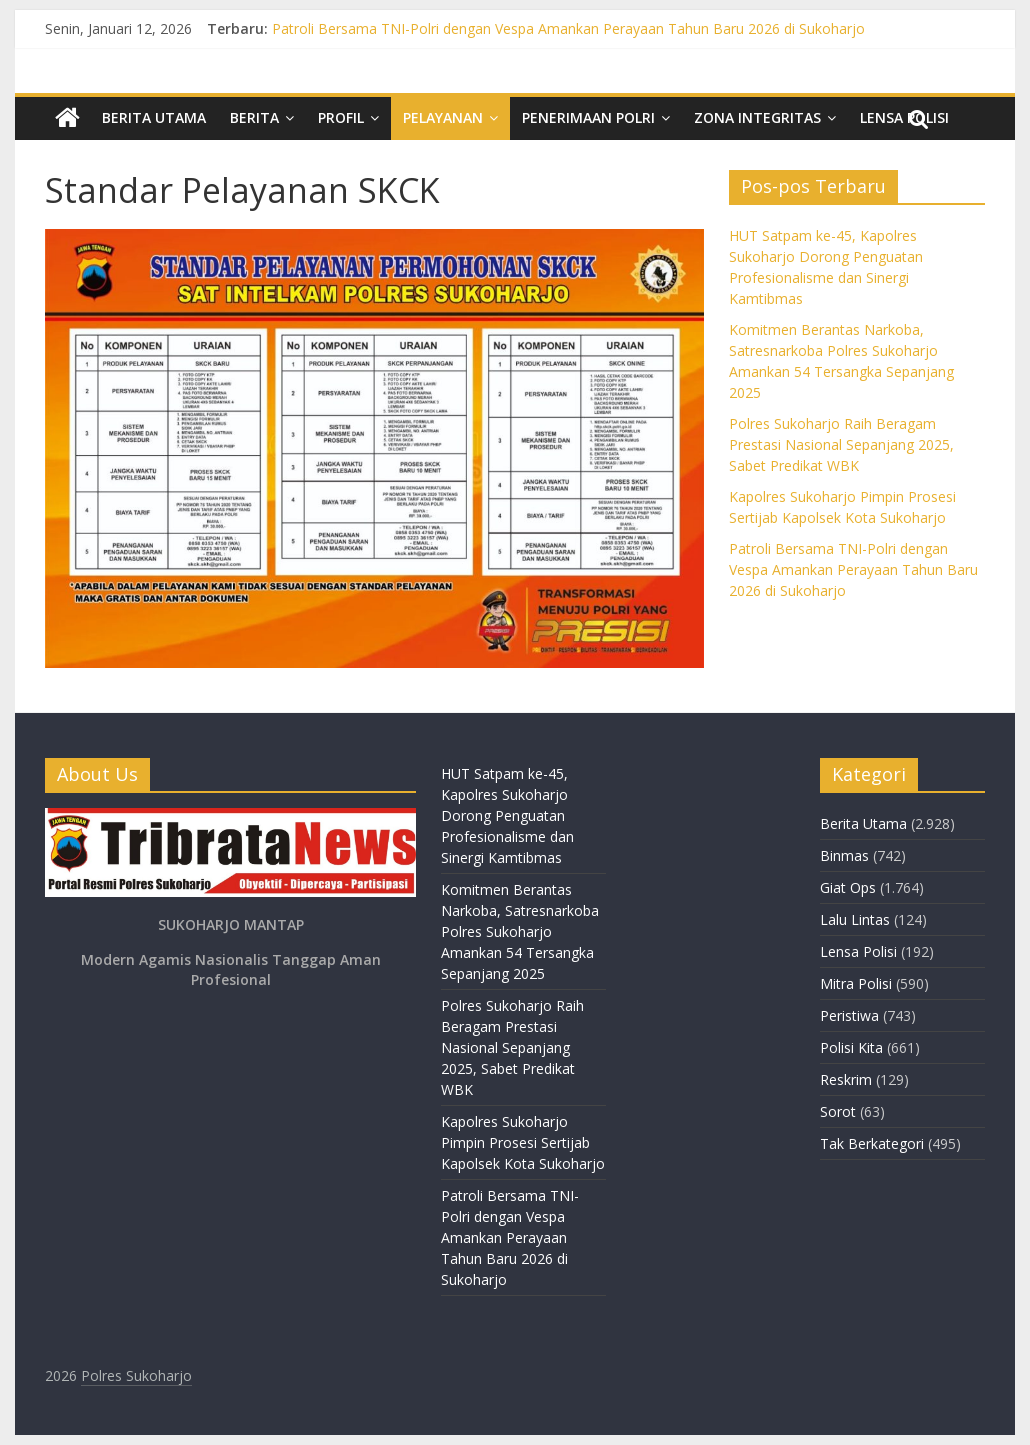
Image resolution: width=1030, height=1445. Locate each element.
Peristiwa (849, 1015)
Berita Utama (154, 117)
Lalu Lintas (855, 919)
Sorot (838, 1111)
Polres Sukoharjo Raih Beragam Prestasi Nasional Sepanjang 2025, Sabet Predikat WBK (841, 444)
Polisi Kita (851, 1047)
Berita (254, 117)
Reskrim (846, 1079)
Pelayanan (443, 117)
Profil (341, 117)
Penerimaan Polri (588, 117)
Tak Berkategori (872, 1143)
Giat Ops (848, 887)
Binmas (844, 855)
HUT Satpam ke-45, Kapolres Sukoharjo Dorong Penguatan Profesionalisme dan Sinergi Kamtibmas (507, 815)
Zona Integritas (757, 117)
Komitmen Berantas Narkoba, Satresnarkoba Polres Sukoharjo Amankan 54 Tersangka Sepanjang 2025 (520, 931)
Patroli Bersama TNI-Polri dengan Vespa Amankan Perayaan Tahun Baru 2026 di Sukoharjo (568, 28)
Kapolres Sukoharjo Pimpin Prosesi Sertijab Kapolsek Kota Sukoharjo (523, 1142)
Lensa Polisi (858, 951)
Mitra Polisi (856, 983)
